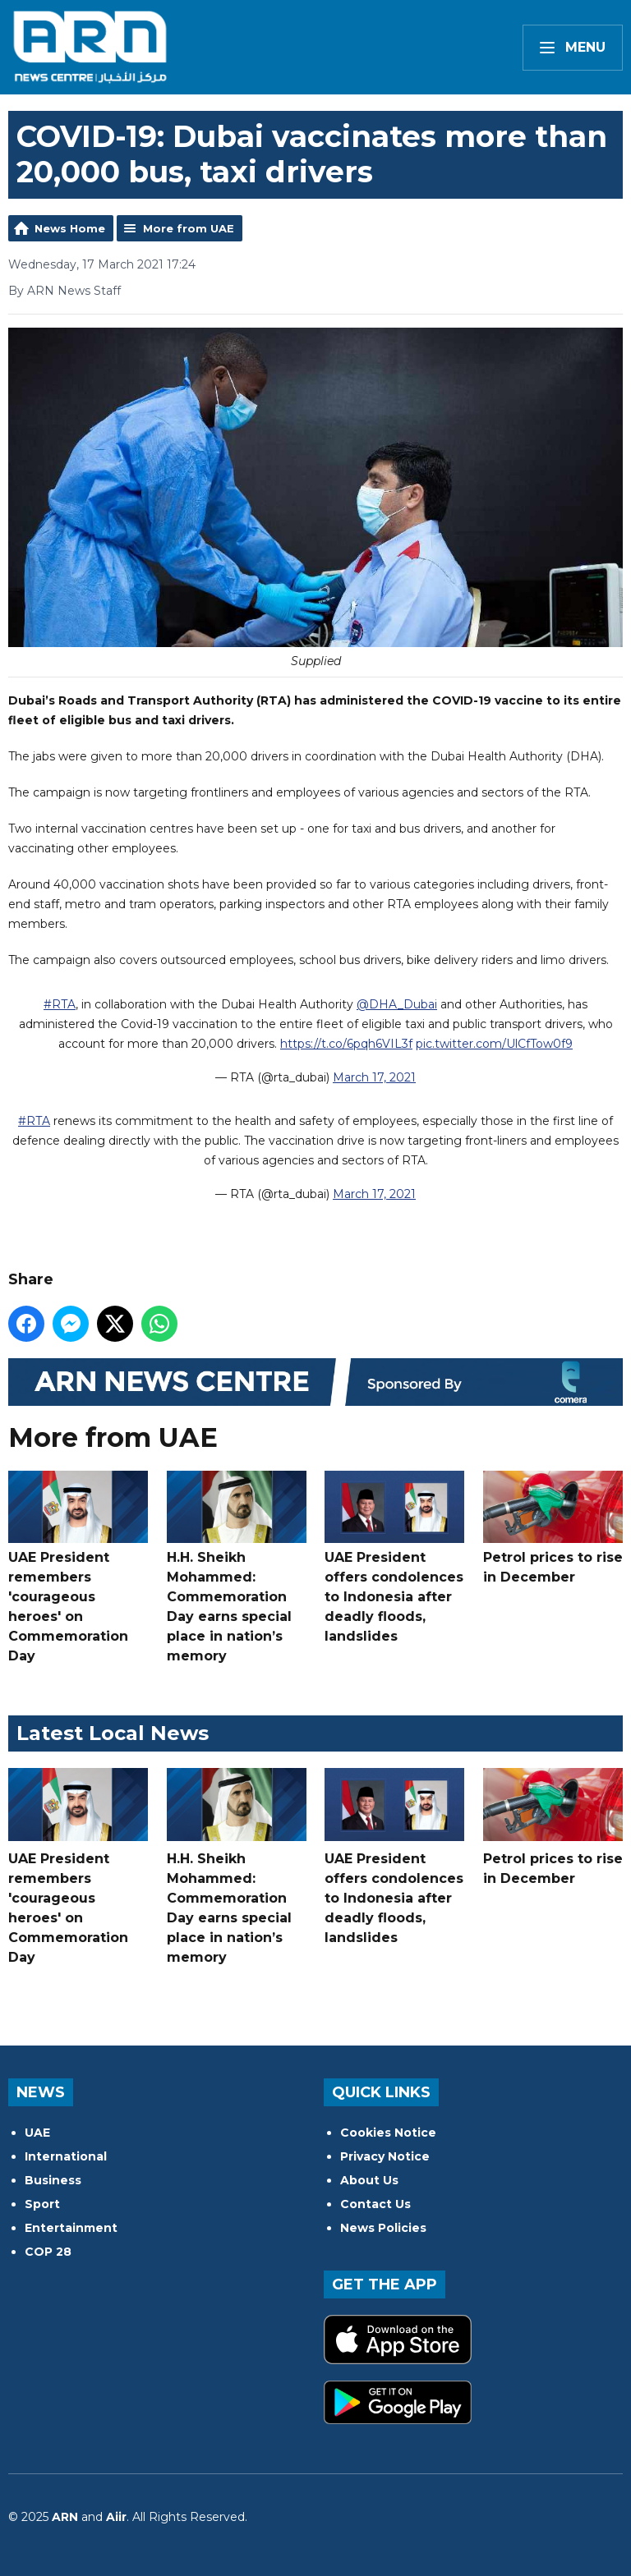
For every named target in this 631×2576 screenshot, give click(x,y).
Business (53, 2180)
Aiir (116, 2516)
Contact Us (375, 2204)
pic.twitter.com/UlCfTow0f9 (494, 1043)
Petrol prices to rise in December (553, 1527)
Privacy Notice (385, 2156)
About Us (369, 2180)
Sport (42, 2204)
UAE (37, 2132)
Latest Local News (112, 1733)
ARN (65, 2516)
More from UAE (188, 228)
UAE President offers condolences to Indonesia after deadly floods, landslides (394, 1557)
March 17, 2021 (374, 1077)
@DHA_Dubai (397, 1004)
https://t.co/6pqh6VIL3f (346, 1043)
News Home (70, 228)
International (66, 2156)
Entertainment (71, 2227)
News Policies (383, 2227)
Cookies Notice (388, 2132)
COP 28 (48, 2251)
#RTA (60, 1004)
